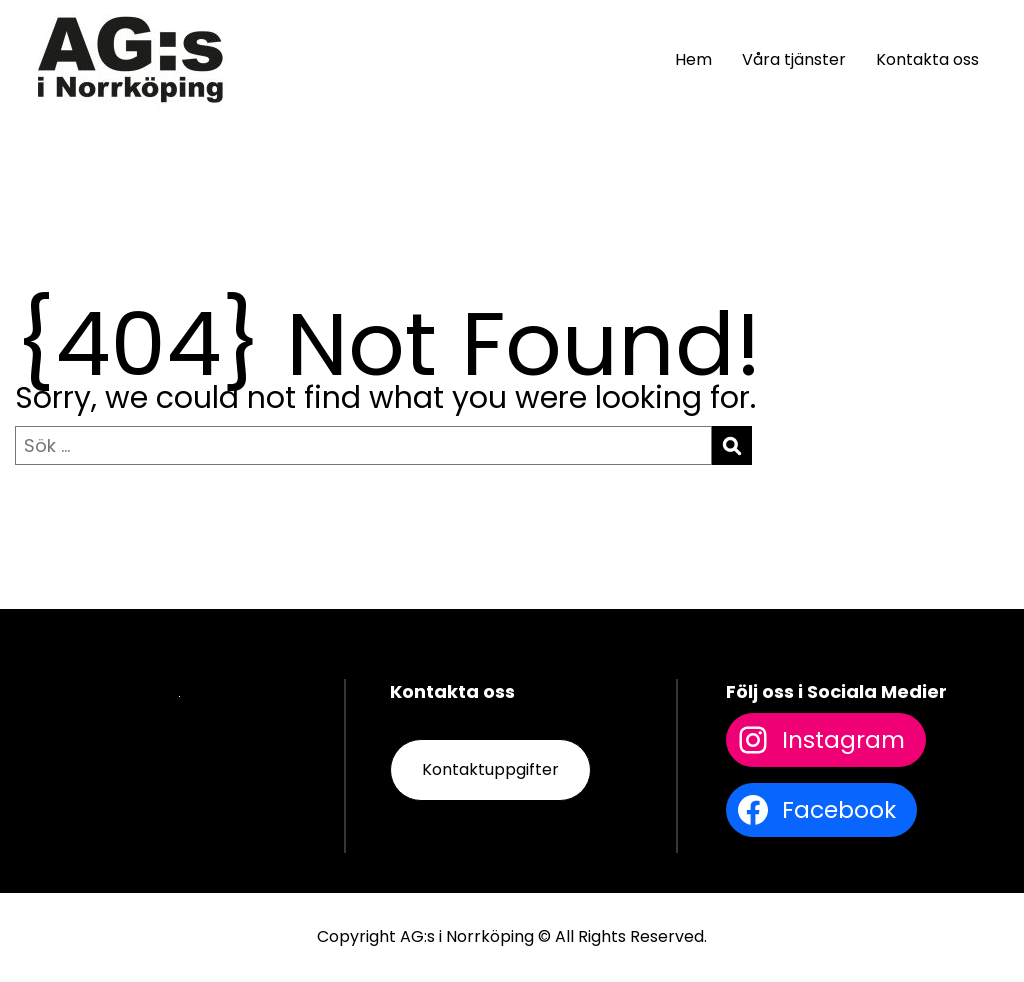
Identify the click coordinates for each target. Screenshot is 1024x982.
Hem (693, 59)
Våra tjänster (794, 59)
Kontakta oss (927, 59)
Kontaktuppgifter (490, 769)
